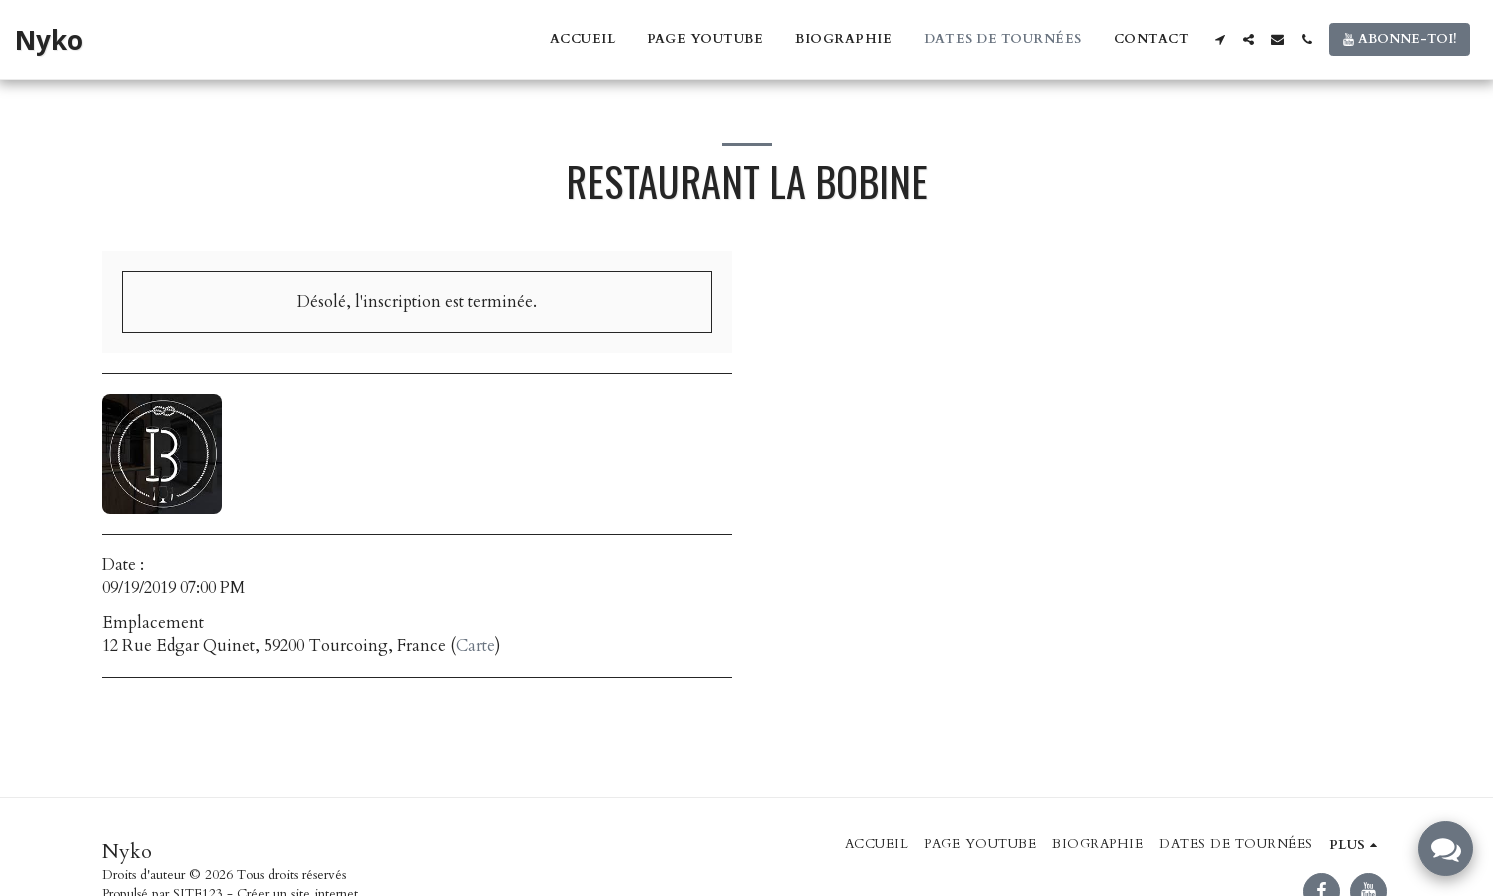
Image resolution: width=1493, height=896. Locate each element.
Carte (475, 646)
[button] (1219, 39)
